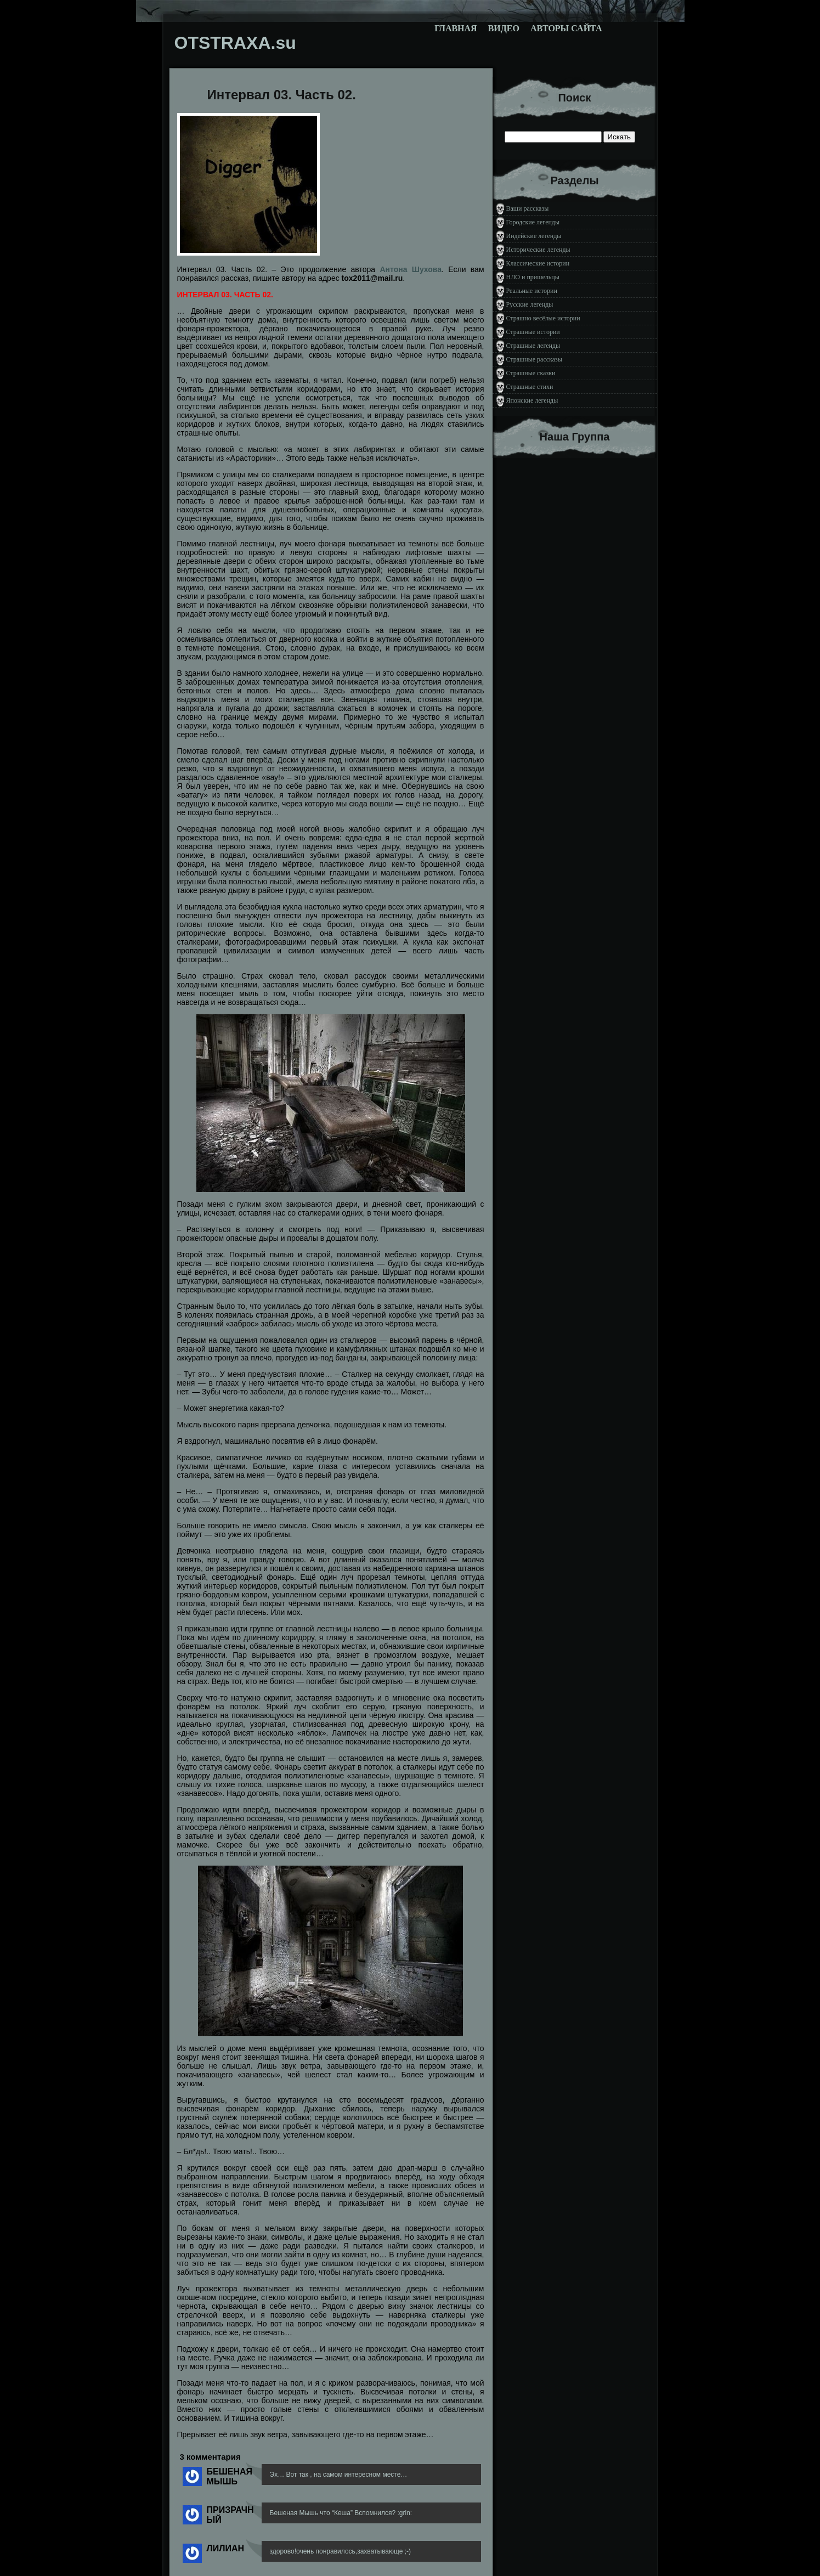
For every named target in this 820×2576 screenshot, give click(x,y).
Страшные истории (533, 332)
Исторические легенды (538, 249)
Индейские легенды (534, 236)
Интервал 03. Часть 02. (281, 94)
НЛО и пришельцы (532, 277)
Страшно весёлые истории (543, 318)
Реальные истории (531, 291)
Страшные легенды (533, 345)
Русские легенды (529, 304)
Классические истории (538, 263)
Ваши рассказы (527, 208)
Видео (503, 28)
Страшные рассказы (534, 359)
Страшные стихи (529, 387)
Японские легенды (532, 400)
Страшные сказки (531, 373)
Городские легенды (533, 222)
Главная (455, 28)
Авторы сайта (566, 28)
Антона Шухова (411, 269)
